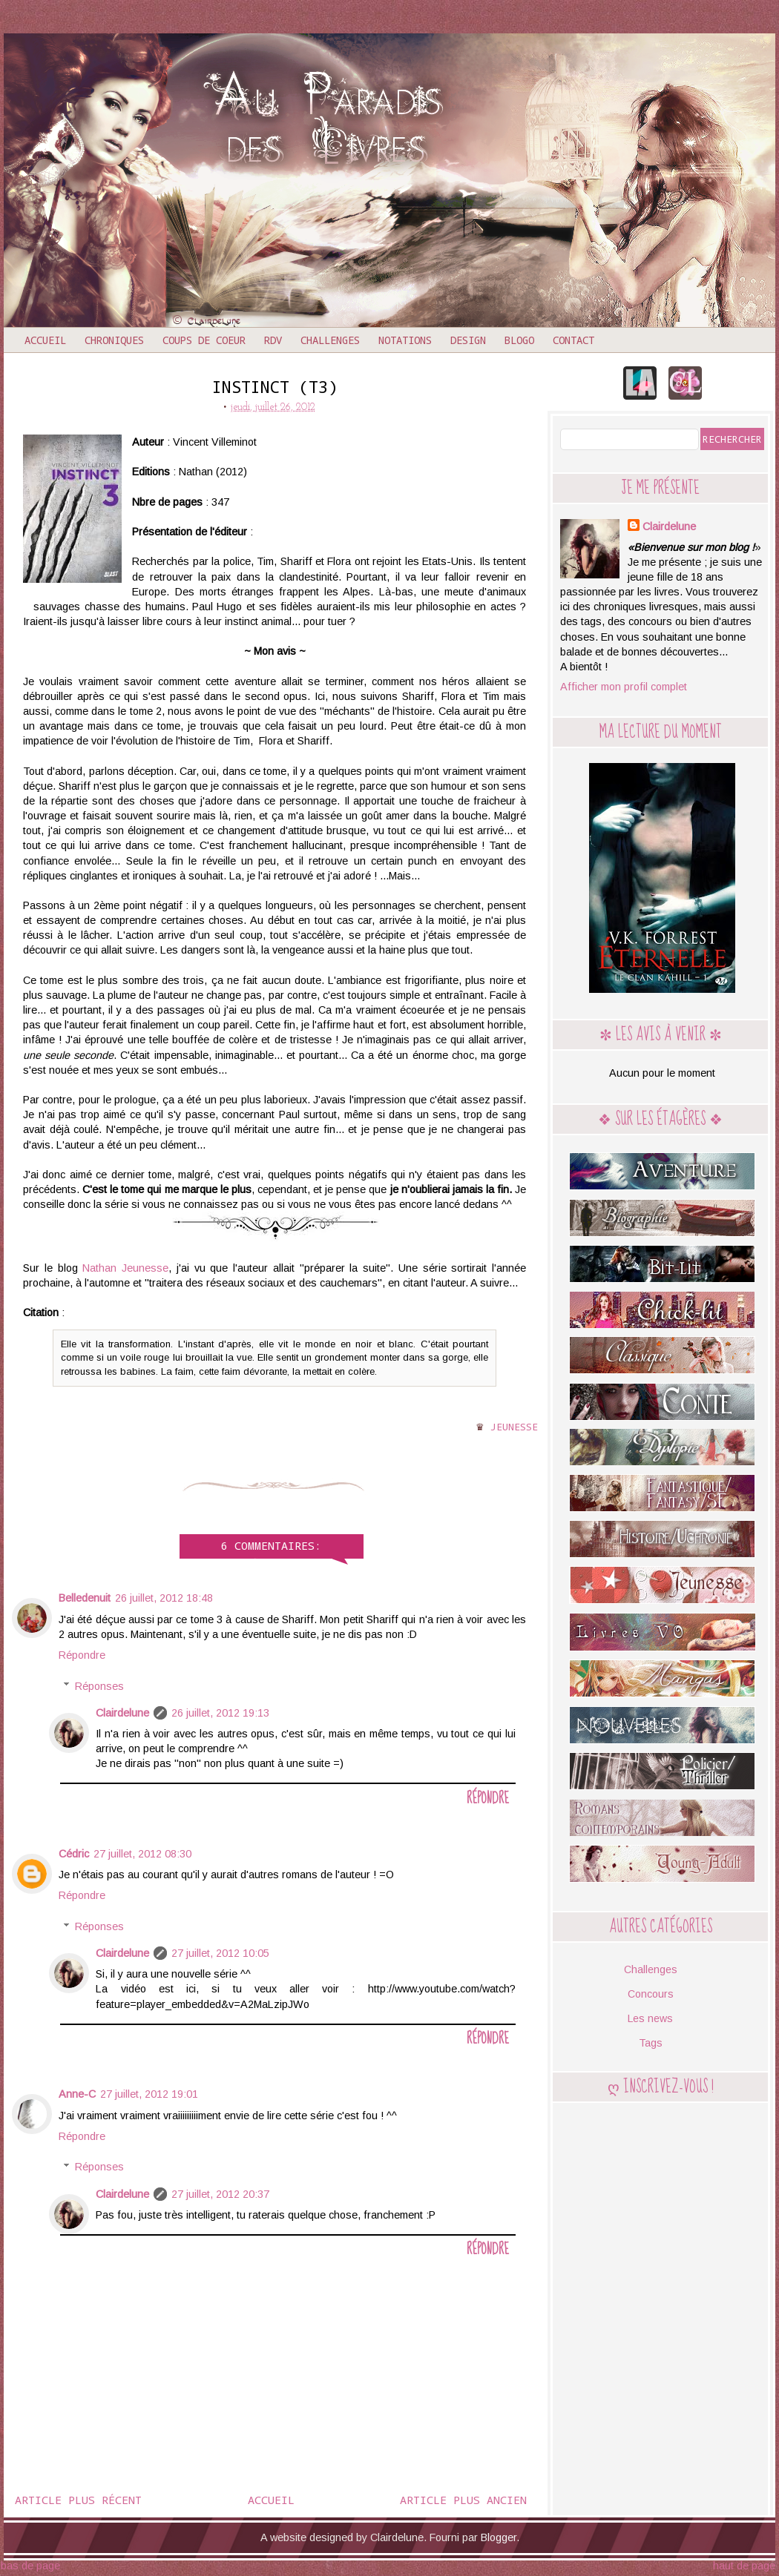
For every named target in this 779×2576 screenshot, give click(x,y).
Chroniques (114, 340)
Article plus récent (78, 2499)
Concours (651, 1994)
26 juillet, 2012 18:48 (164, 1598)
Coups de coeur (204, 340)
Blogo (519, 340)
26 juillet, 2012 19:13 (220, 1713)
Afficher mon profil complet (623, 687)
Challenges (330, 340)
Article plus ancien (463, 2499)
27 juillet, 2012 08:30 (142, 1854)
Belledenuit (85, 1598)
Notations (405, 340)
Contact (573, 340)
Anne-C (77, 2094)
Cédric (74, 1854)
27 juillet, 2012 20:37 (220, 2194)
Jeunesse (514, 1426)
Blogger (498, 2537)
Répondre (82, 1655)
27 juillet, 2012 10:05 (220, 1953)
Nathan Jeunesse (125, 1268)
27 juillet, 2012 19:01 (149, 2094)
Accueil (45, 340)
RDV (273, 340)
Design (468, 340)
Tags (651, 2043)
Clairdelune (122, 1713)
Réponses (99, 1686)
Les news (650, 2018)
